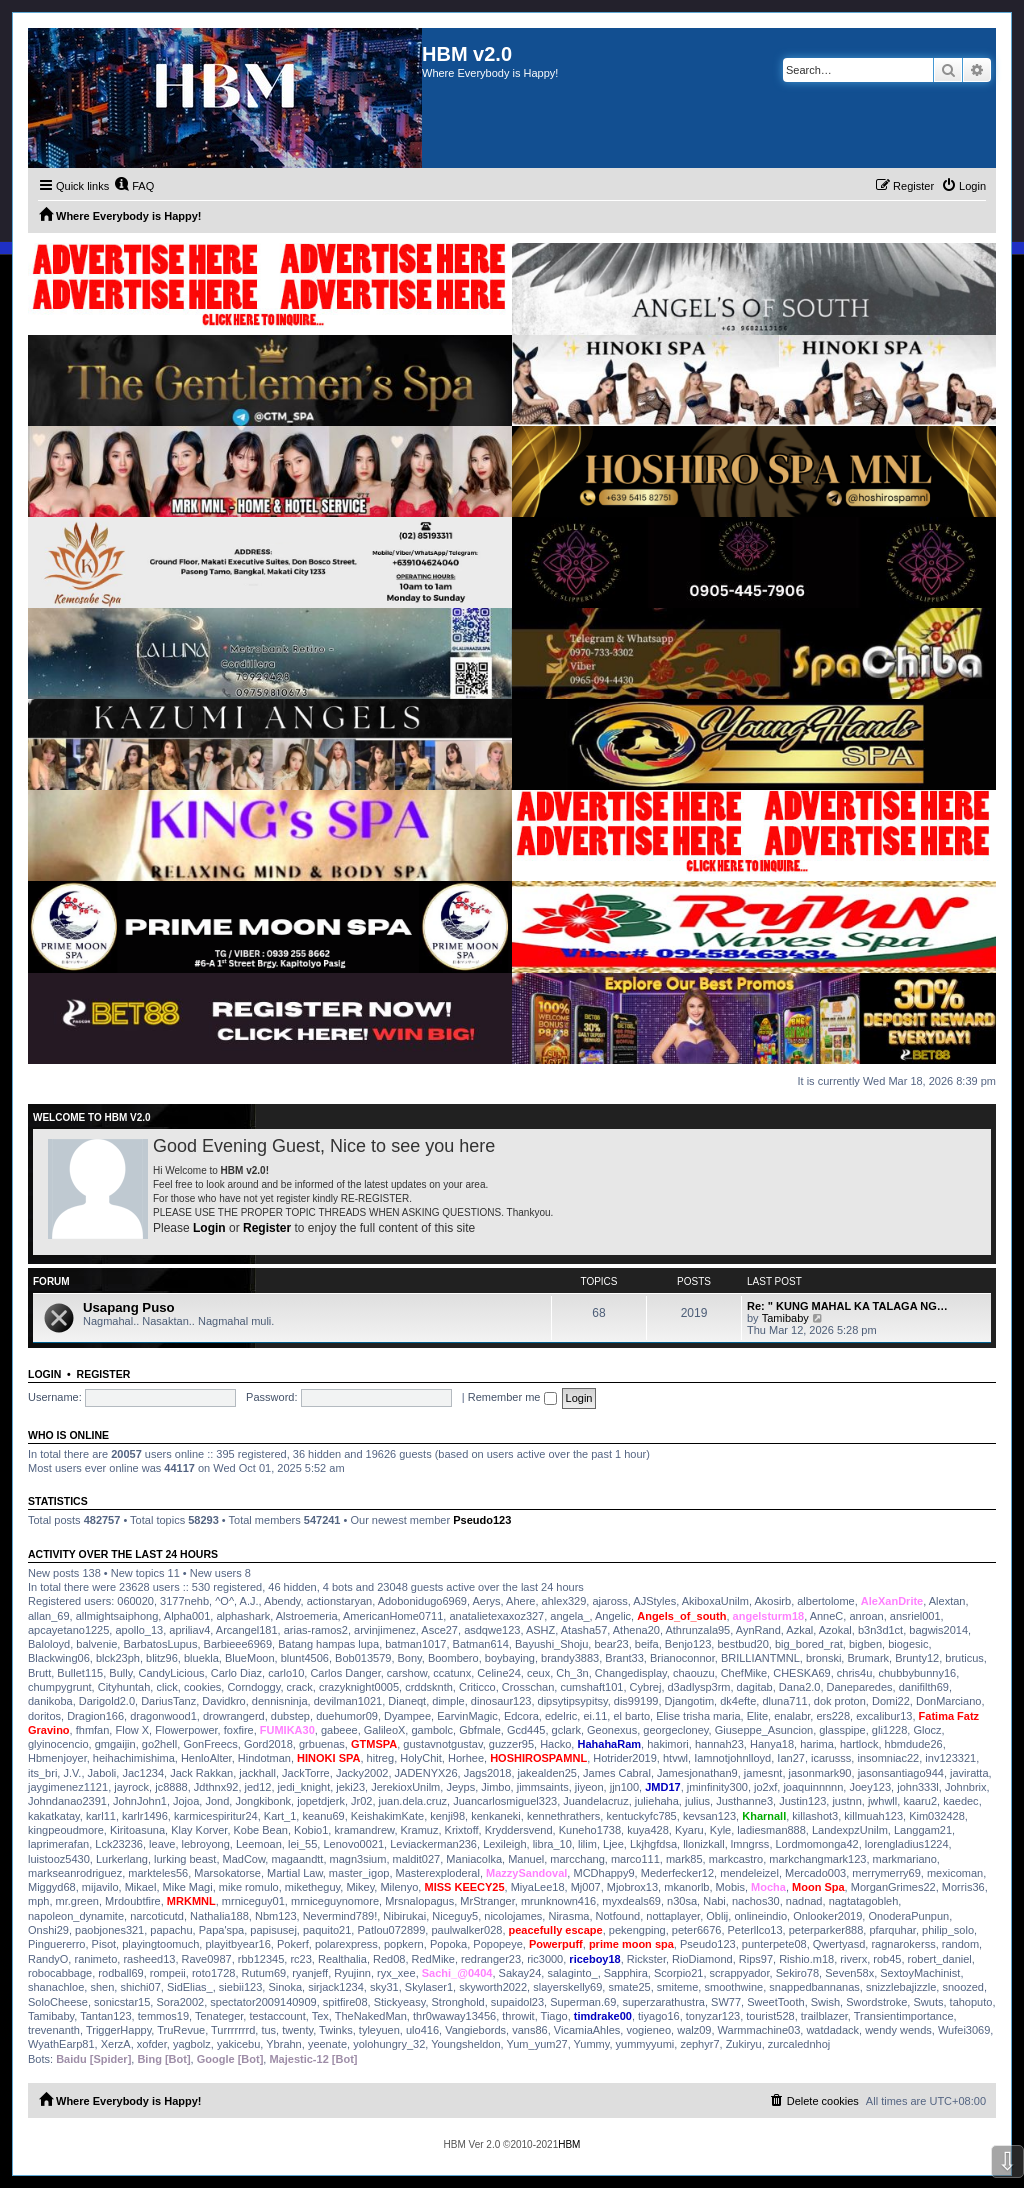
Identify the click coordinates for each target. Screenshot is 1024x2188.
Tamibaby (785, 1318)
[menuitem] (134, 186)
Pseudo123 (482, 1520)
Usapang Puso (129, 1307)
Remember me (512, 1397)
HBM (569, 2144)
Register (267, 1228)
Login (209, 1228)
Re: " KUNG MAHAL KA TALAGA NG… (847, 1306)
